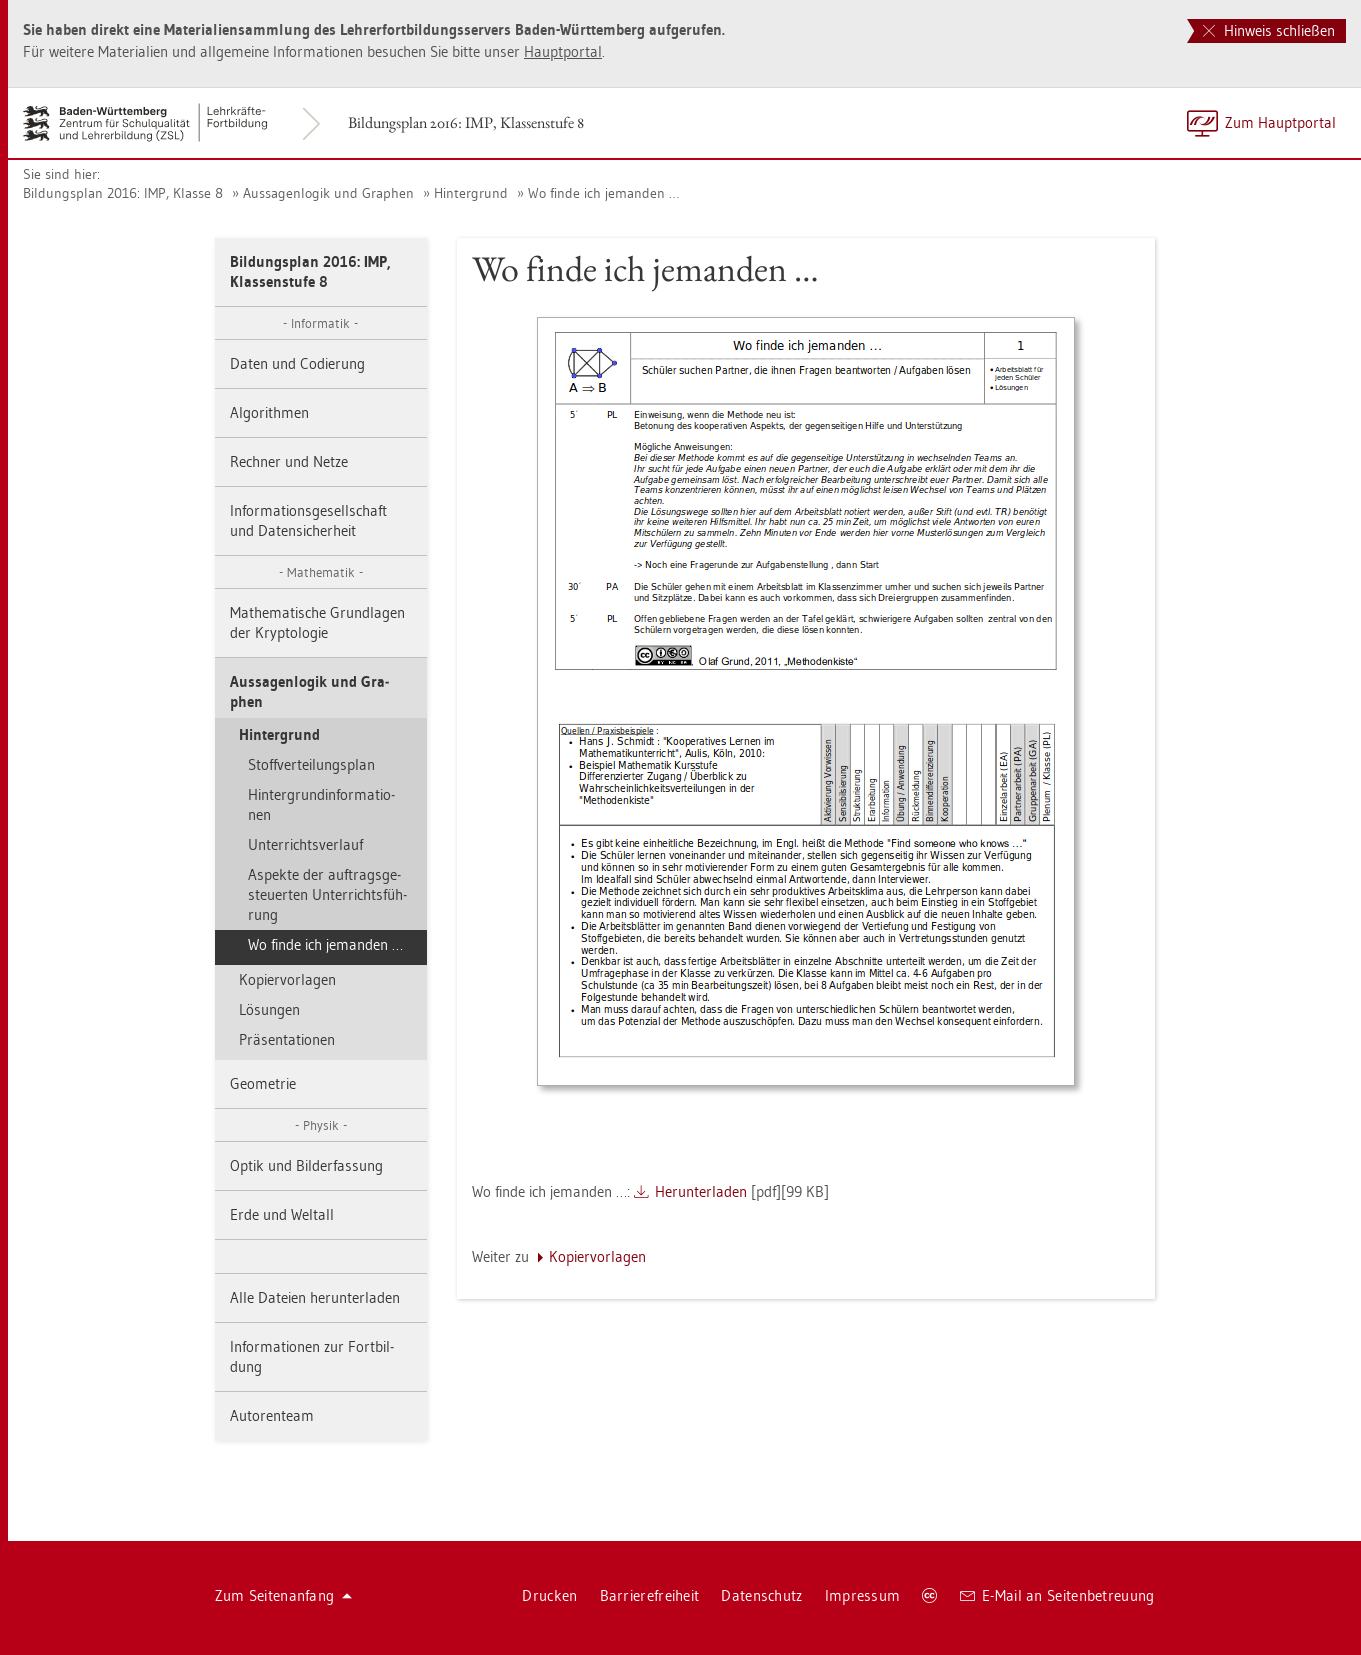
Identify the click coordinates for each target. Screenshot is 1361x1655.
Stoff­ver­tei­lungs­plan (311, 764)
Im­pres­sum (863, 1595)
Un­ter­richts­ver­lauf (305, 844)
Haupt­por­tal (563, 51)
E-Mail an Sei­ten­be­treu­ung (1057, 1595)
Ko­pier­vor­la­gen (287, 979)
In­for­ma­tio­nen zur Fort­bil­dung (312, 1356)
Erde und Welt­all (282, 1214)
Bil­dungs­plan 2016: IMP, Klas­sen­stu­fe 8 (466, 122)
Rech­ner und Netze (289, 461)
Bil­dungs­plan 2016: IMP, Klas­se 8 (123, 193)
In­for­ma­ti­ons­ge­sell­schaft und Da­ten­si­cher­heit (308, 520)
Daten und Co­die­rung (297, 363)
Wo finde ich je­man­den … (603, 193)
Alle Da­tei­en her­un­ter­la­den (315, 1297)
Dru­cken (549, 1595)
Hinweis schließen (1269, 30)
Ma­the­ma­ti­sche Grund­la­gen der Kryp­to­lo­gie (317, 622)
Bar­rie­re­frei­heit (650, 1595)
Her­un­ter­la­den (701, 1191)
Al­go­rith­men (269, 412)
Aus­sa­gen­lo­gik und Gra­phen (328, 193)
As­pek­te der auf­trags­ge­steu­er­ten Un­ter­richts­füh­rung (327, 894)
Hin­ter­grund (471, 193)
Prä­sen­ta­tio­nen (287, 1039)
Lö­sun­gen (269, 1009)
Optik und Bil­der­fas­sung (306, 1165)
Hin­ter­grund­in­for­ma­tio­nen (321, 804)
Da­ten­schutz (761, 1595)
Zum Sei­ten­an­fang (284, 1595)
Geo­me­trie (263, 1083)
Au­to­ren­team (272, 1415)
